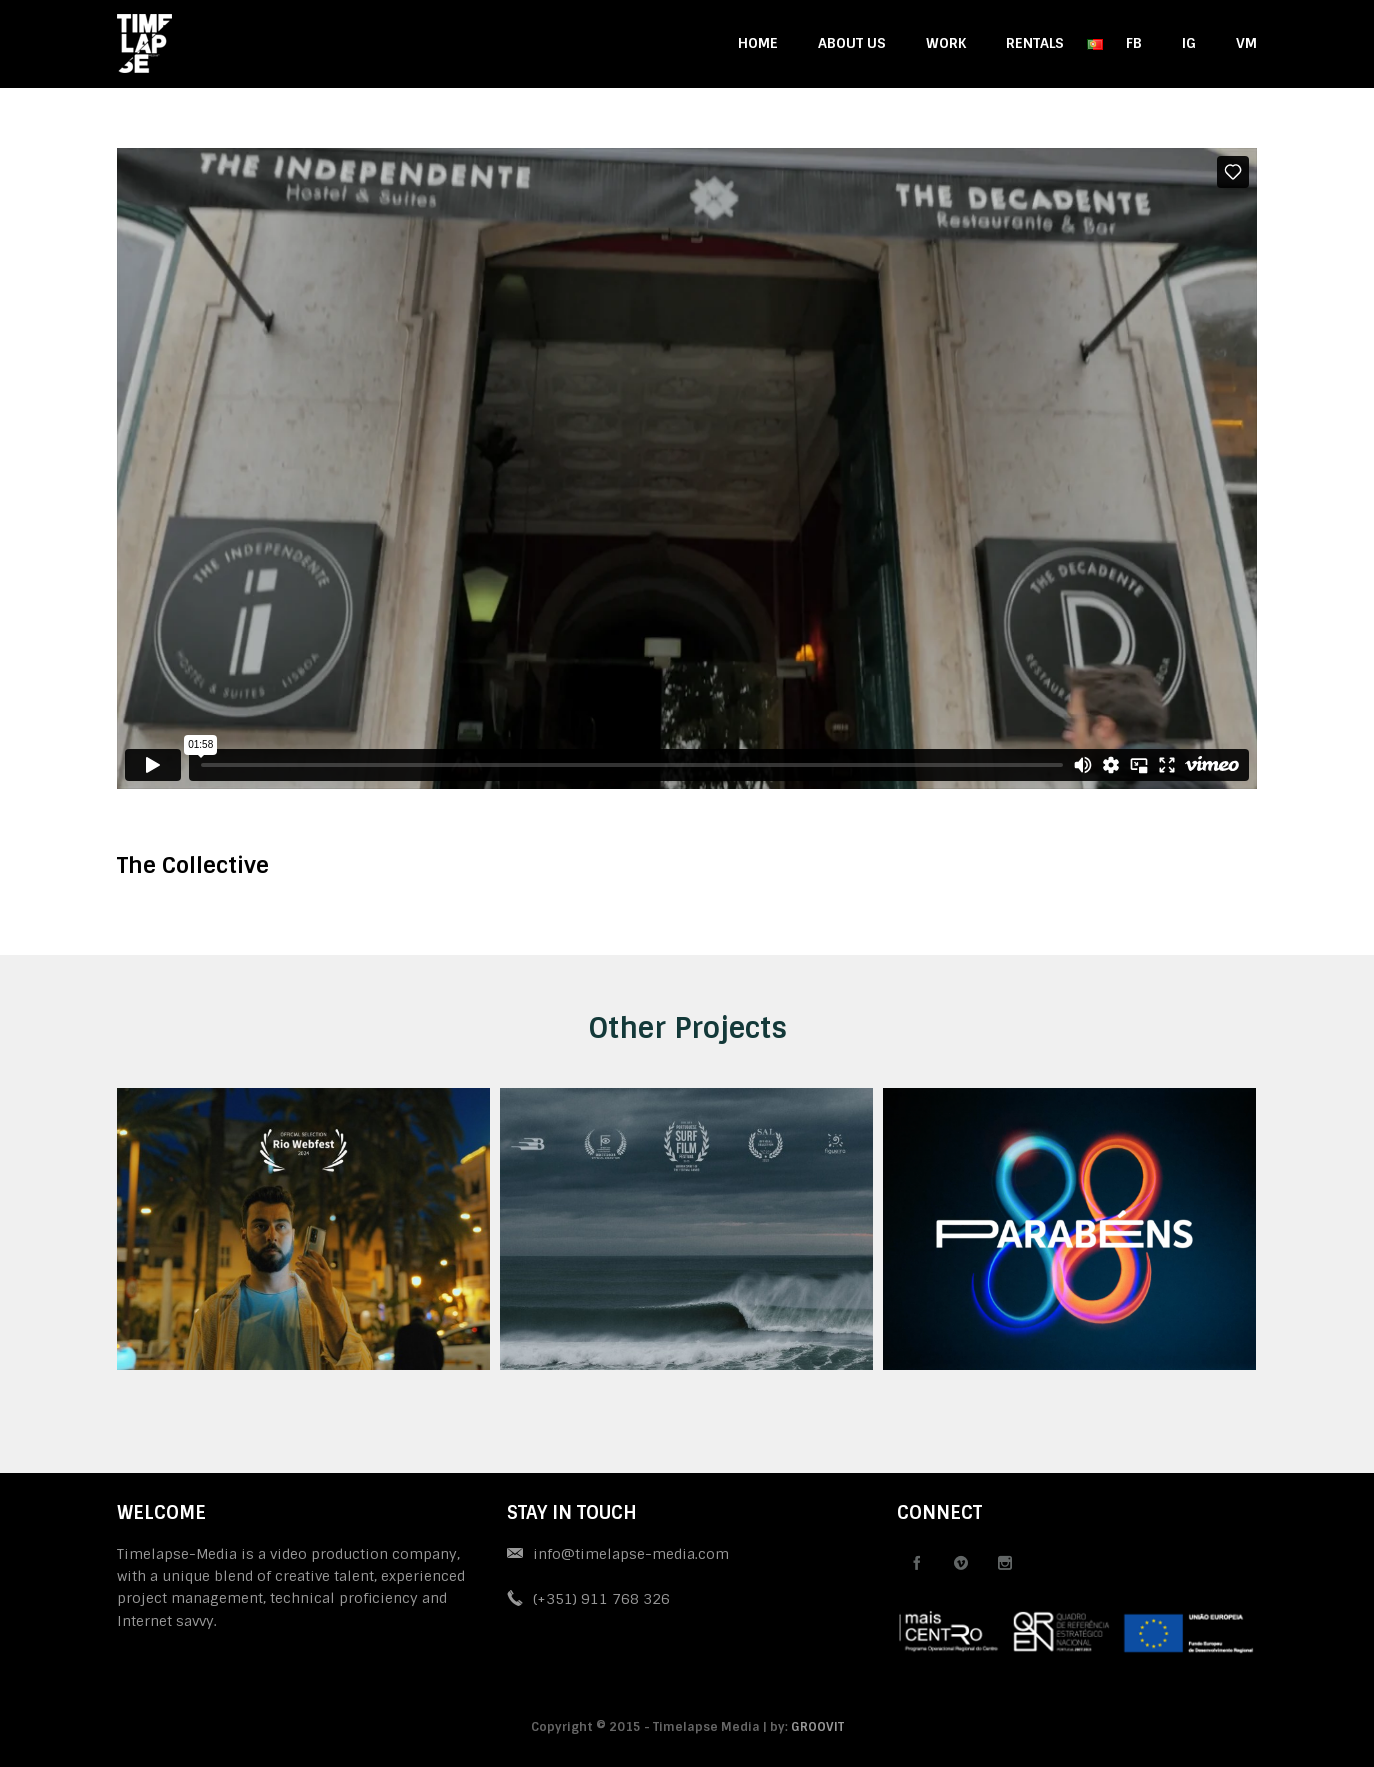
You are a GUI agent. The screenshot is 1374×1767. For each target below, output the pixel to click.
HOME (758, 43)
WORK (946, 43)
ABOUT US (852, 43)
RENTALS (1035, 43)
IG (1189, 43)
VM (1246, 43)
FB (1134, 43)
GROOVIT (817, 1727)
